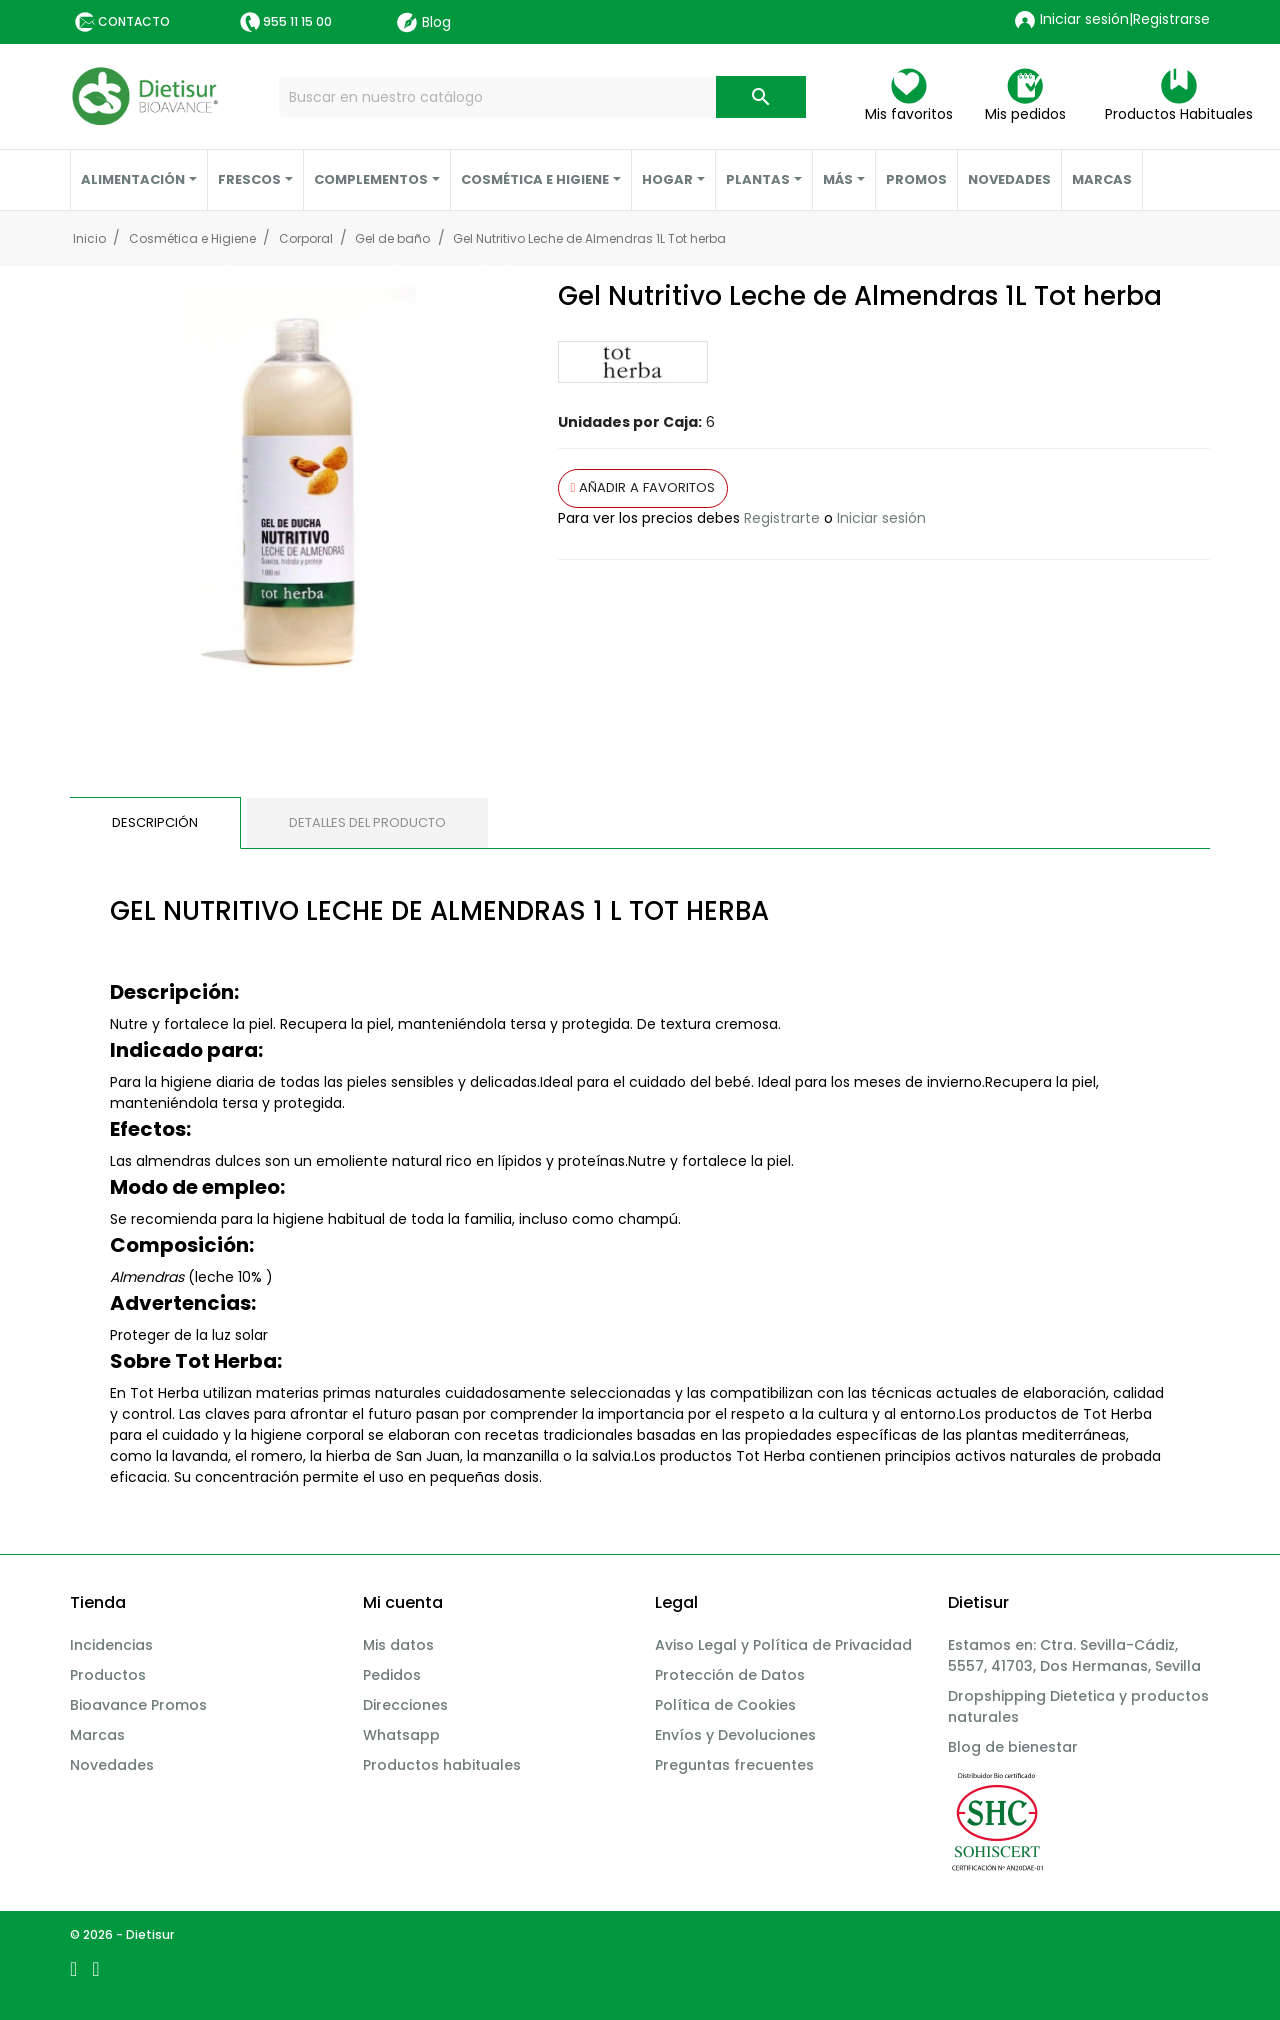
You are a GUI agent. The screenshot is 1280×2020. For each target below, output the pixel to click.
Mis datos (398, 1645)
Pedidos (392, 1675)
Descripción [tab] (155, 822)
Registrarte (782, 518)
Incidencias (111, 1645)
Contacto (134, 21)
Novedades (112, 1765)
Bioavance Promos (138, 1705)
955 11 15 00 (297, 21)
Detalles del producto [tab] (367, 822)
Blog (424, 22)
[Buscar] (542, 97)
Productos (108, 1675)
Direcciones (405, 1705)
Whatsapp (401, 1735)
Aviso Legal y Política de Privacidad (783, 1645)
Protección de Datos (730, 1675)
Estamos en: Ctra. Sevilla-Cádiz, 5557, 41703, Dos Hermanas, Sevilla (1074, 1655)
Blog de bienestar (1013, 1747)
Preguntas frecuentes (734, 1765)
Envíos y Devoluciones (735, 1735)
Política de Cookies (725, 1705)
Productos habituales (442, 1765)
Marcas (97, 1735)
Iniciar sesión (881, 518)
